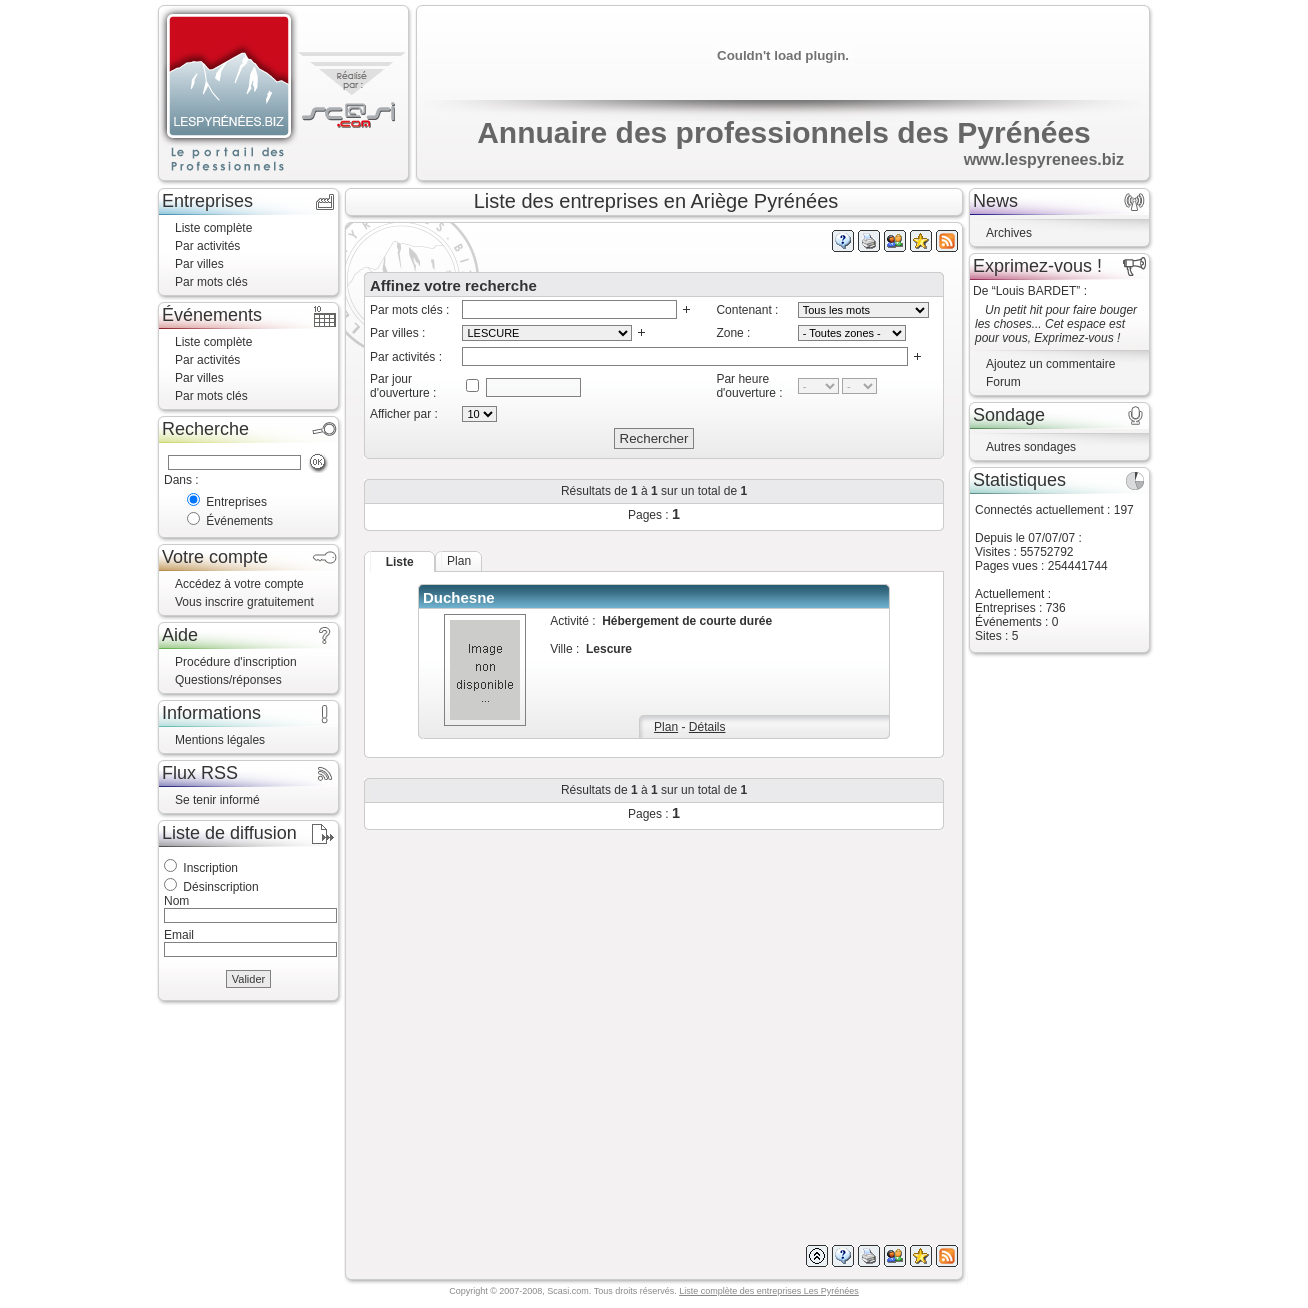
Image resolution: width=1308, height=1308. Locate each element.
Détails (707, 727)
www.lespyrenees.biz (1044, 159)
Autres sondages (1031, 447)
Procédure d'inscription (236, 662)
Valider (248, 979)
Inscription (210, 868)
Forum (1003, 382)
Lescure (609, 649)
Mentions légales (220, 740)
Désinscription (220, 887)
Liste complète (213, 228)
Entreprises (236, 502)
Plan (666, 727)
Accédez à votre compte (239, 584)
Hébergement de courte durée (687, 621)
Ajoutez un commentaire (1050, 364)
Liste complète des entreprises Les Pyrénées (769, 1291)
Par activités (207, 246)
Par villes (199, 264)
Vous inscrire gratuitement (244, 602)
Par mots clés (211, 282)
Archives (1009, 233)
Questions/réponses (228, 680)
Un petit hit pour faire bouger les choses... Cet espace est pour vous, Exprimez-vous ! (1056, 324)
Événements (239, 521)
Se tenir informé (217, 800)
